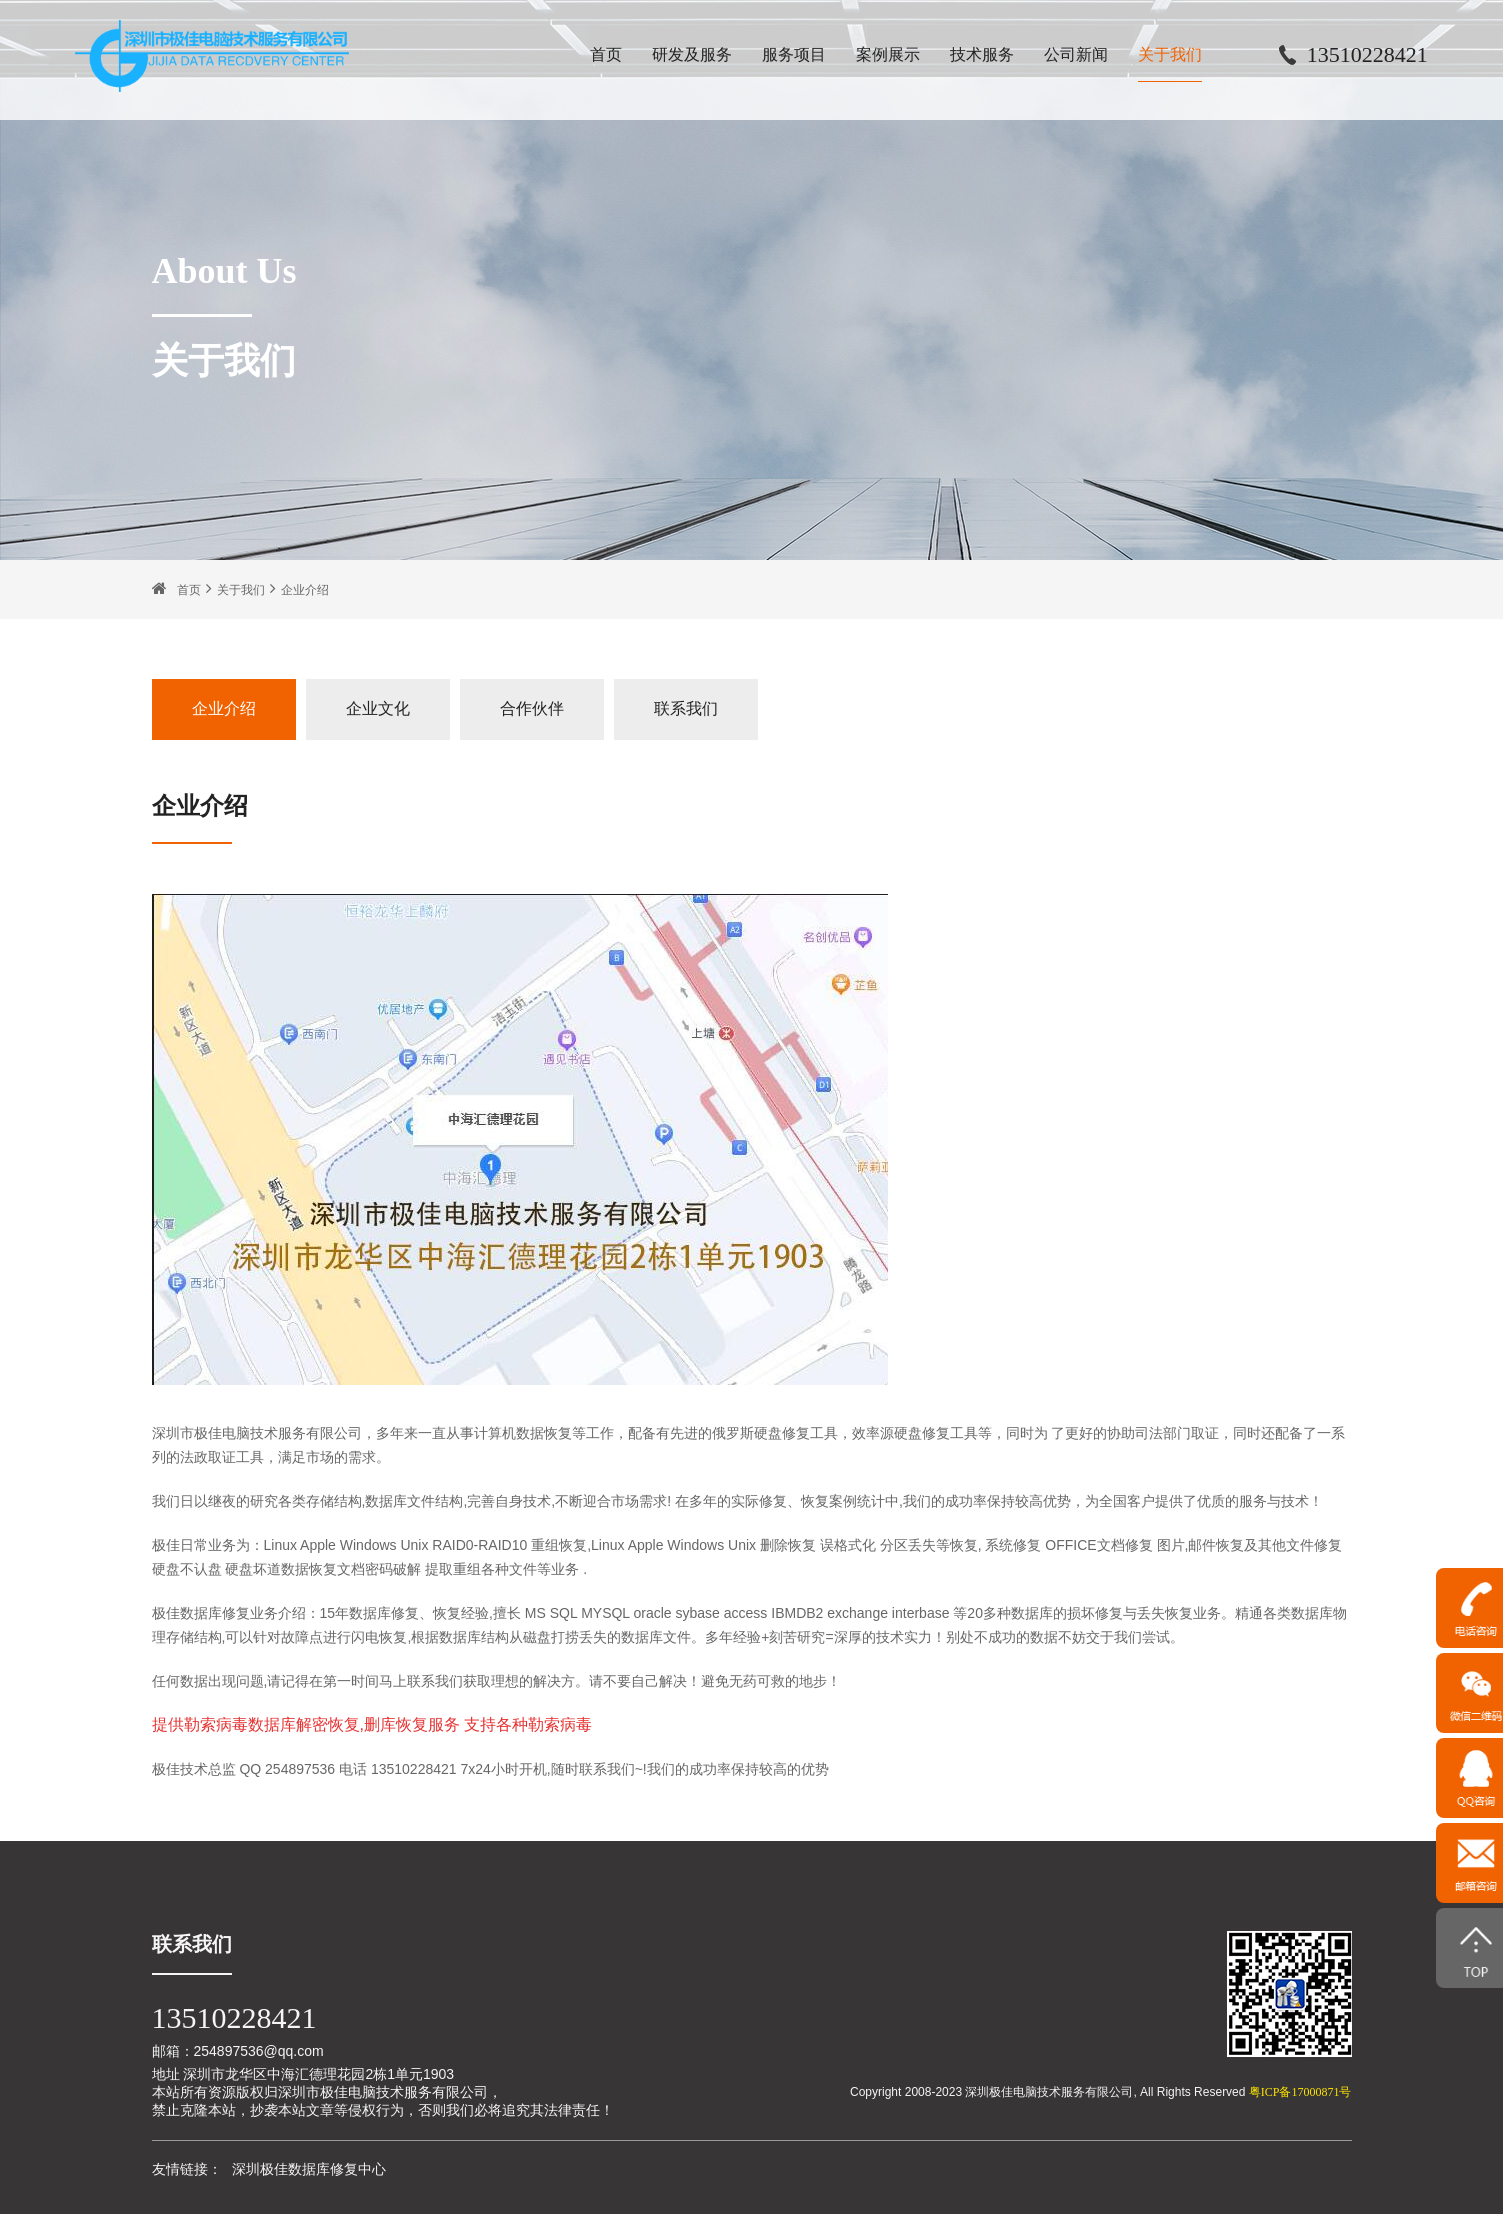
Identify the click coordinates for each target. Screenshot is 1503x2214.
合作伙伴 (532, 708)
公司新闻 (1076, 54)
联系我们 (686, 708)
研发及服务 (692, 54)
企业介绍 (305, 590)
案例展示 (888, 54)
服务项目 (794, 54)
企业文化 (378, 708)
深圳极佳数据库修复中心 (309, 2169)
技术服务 (982, 54)
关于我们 (1170, 54)
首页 (606, 54)
